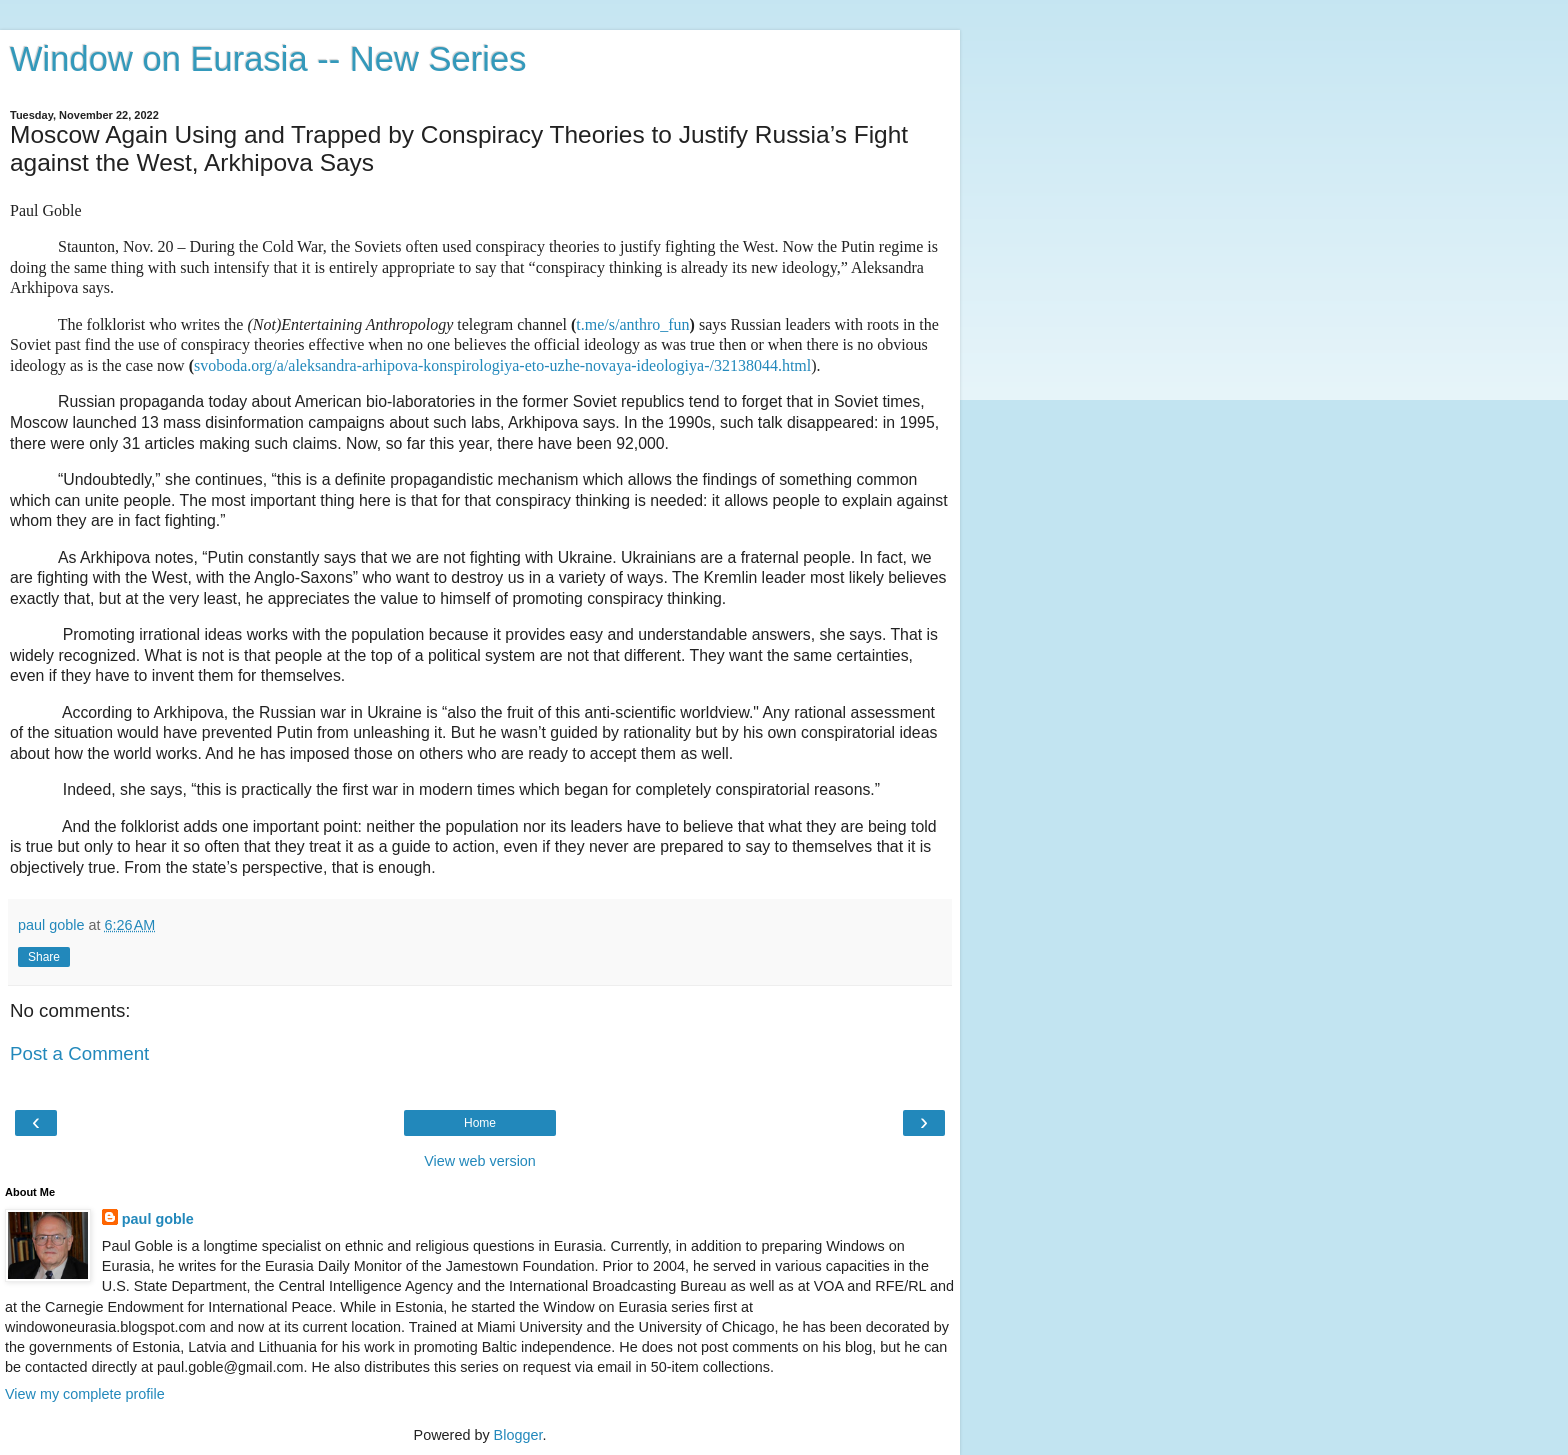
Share (44, 957)
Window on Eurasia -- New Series (268, 59)
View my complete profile (85, 1394)
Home (480, 1123)
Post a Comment (79, 1053)
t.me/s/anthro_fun (632, 324)
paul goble (158, 1219)
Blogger (518, 1435)
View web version (480, 1161)
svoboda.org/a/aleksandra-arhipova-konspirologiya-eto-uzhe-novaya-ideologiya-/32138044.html (502, 365)
